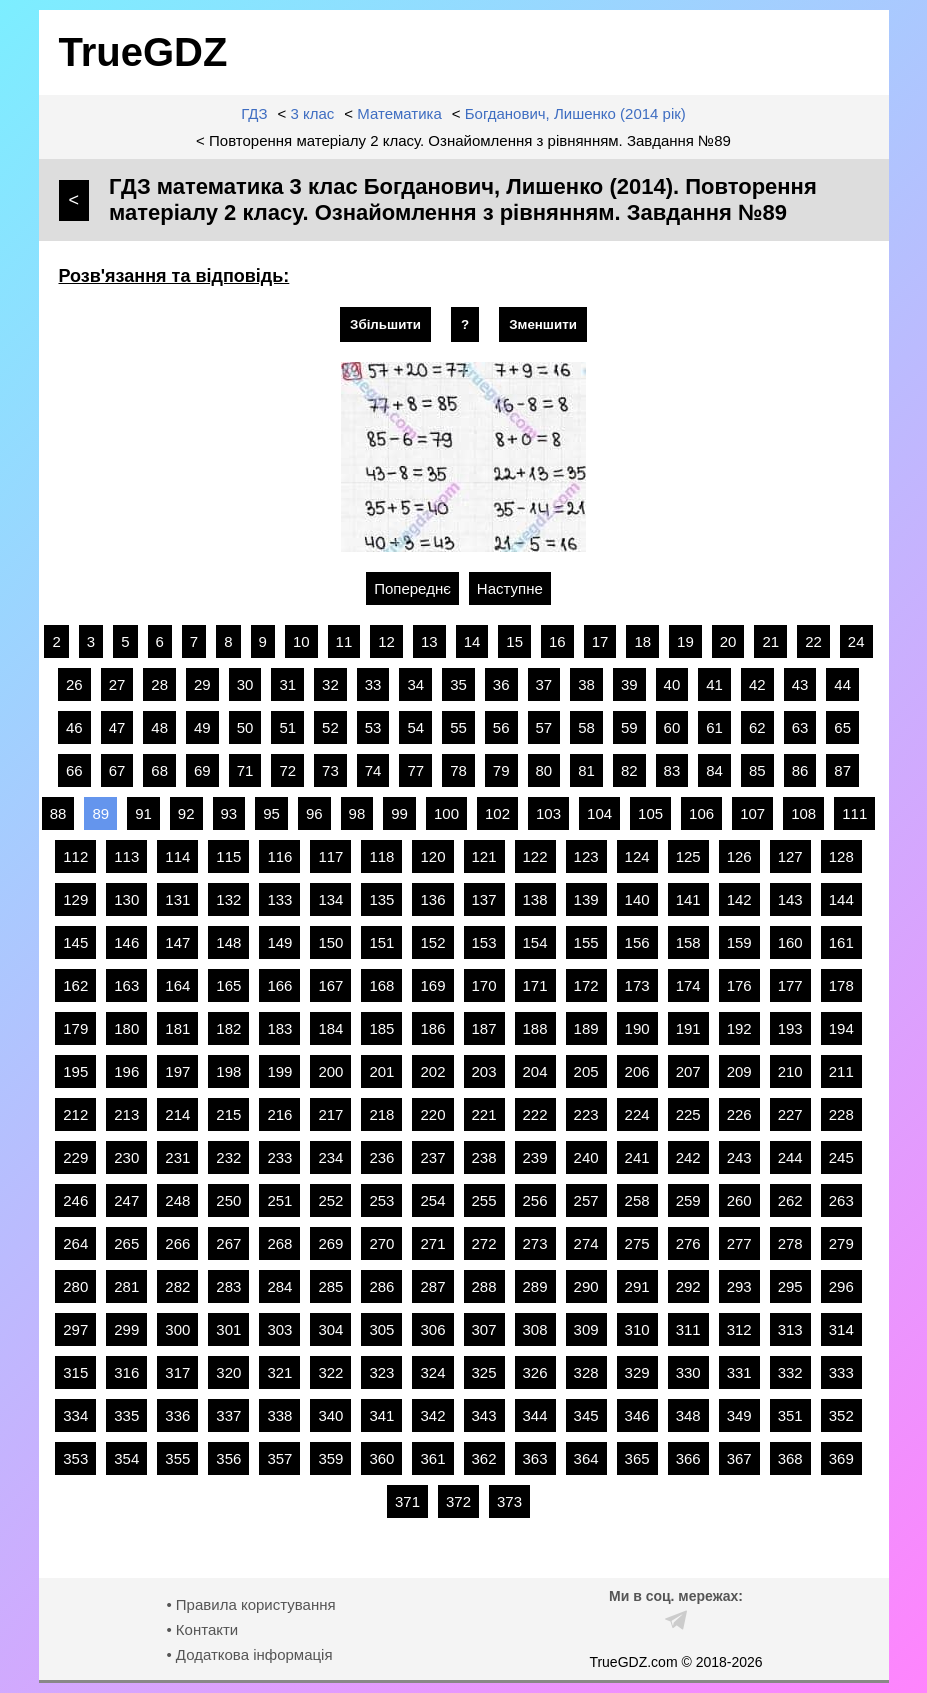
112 (75, 856)
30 (245, 684)
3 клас (312, 113)
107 (752, 813)
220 (432, 1114)
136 (432, 899)
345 (586, 1415)
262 (790, 1200)
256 (535, 1200)
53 (373, 727)
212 (75, 1114)
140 (637, 899)
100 (446, 813)
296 (841, 1286)
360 (381, 1458)
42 (757, 684)
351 (790, 1415)
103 (548, 813)
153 (484, 942)
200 (330, 1071)
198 (228, 1071)
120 (432, 856)
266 (177, 1243)
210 (790, 1071)
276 (688, 1243)
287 (432, 1286)
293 (739, 1286)
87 (842, 770)
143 (790, 899)
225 (688, 1114)
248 (177, 1200)
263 (841, 1200)
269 (330, 1243)
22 (813, 641)
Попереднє (412, 588)
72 (287, 770)
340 (330, 1415)
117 (330, 856)
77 (415, 770)
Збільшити (385, 324)
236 (381, 1157)
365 (637, 1458)
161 (841, 942)
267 (228, 1243)
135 (381, 899)
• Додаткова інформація (249, 1654)
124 (637, 856)
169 (432, 985)
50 (245, 727)
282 (177, 1286)
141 (688, 899)
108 (803, 813)
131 (177, 899)
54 (415, 727)
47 (117, 727)
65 (842, 727)
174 (688, 985)
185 (381, 1028)
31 (287, 684)
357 (279, 1458)
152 (432, 942)
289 (535, 1286)
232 (228, 1157)
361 (432, 1458)
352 (841, 1415)
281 (126, 1286)
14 (472, 641)
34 (415, 684)
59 (629, 727)
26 (74, 684)
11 (344, 641)
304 (330, 1329)
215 (228, 1114)
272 (484, 1243)
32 (330, 684)
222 (535, 1114)
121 (484, 856)
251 (279, 1200)
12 (386, 641)
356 (228, 1458)
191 (688, 1028)
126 (739, 856)
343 (484, 1415)
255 (484, 1200)
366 (688, 1458)
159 (739, 942)
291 (637, 1286)
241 (637, 1157)
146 (126, 942)
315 (75, 1372)
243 (739, 1157)
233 (279, 1157)
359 (330, 1458)
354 (126, 1458)
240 (586, 1157)
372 (458, 1501)
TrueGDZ (143, 52)
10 (301, 641)
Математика (399, 113)
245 (841, 1157)
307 (484, 1329)
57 (544, 727)
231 (177, 1157)
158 (688, 942)
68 (159, 770)
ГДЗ (254, 113)
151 (381, 942)
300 (177, 1329)
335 (126, 1415)
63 (800, 727)
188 (535, 1028)
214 (177, 1114)
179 (75, 1028)
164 (177, 985)
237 (432, 1157)
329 (637, 1372)
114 (177, 856)
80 (544, 770)
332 (790, 1372)
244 (790, 1157)
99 (399, 813)
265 (126, 1243)
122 (535, 856)
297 (75, 1329)
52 (330, 727)
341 (381, 1415)
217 (330, 1114)
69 (202, 770)
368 (790, 1458)
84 (714, 770)
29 (202, 684)
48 (159, 727)
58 (586, 727)
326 (535, 1372)
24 (856, 641)
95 (271, 813)
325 (484, 1372)
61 (714, 727)
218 (381, 1114)
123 (586, 856)
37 (544, 684)
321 (279, 1372)
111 (854, 813)
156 (637, 942)
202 (432, 1071)
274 (586, 1243)
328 (586, 1372)
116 (279, 856)
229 (75, 1157)
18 (642, 641)
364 (586, 1458)
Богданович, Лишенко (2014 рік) (575, 113)
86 (800, 770)
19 (685, 641)
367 (739, 1458)
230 (126, 1157)
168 (381, 985)
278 (790, 1243)
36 (501, 684)
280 (75, 1286)
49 (202, 727)
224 (637, 1114)
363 (535, 1458)
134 (330, 899)
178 (841, 985)
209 (739, 1071)
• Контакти (202, 1629)
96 (314, 813)
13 (429, 641)
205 (586, 1071)
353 (75, 1458)
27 (117, 684)
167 (330, 985)
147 (177, 942)
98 (357, 813)
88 (58, 813)
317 (177, 1372)
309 (586, 1329)
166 (279, 985)
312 (739, 1329)
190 (637, 1028)
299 (126, 1329)
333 (841, 1372)
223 (586, 1114)
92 (186, 813)
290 (586, 1286)
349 (739, 1415)
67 (117, 770)
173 (637, 985)
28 (159, 684)
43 (800, 684)
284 (279, 1286)
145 (75, 942)
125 (688, 856)
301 (228, 1329)
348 (688, 1415)
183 (279, 1028)
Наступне (510, 588)
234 (330, 1157)
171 (535, 985)
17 (600, 641)
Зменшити (543, 324)
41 (714, 684)
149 (279, 942)
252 (330, 1200)
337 (228, 1415)
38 (586, 684)
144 (841, 899)
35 (458, 684)
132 (228, 899)
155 (586, 942)
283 (228, 1286)
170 (484, 985)
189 (586, 1028)
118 (381, 856)
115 (228, 856)
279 (841, 1243)
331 (739, 1372)
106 (701, 813)
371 (407, 1501)
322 (330, 1372)
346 (637, 1415)
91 (143, 813)
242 (688, 1157)
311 (688, 1329)
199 (279, 1071)
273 (535, 1243)
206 (637, 1071)
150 (330, 942)
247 (126, 1200)
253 (381, 1200)
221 (484, 1114)
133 (279, 899)
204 (535, 1071)
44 (842, 684)
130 (126, 899)
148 (228, 942)
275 (637, 1243)
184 (330, 1028)
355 (177, 1458)
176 (739, 985)
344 (535, 1415)
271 (432, 1243)
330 (688, 1372)
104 (599, 813)
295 (790, 1286)
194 (841, 1028)
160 (790, 942)
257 (586, 1200)
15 (514, 641)
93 (229, 813)
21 (770, 641)
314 (841, 1329)
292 (688, 1286)
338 (279, 1415)
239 (535, 1157)
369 (841, 1458)
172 (586, 985)
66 (74, 770)
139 (586, 899)
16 (557, 641)
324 (432, 1372)
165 (228, 985)
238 (484, 1157)
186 (432, 1028)
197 (177, 1071)
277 (739, 1243)
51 (287, 727)
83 (672, 770)
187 (484, 1028)
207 (688, 1071)
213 (126, 1114)
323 (381, 1372)
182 (228, 1028)
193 (790, 1028)
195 (75, 1071)
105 (650, 813)
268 (279, 1243)
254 (432, 1200)
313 (790, 1329)
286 (381, 1286)
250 (228, 1200)
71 (245, 770)
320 (228, 1372)
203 (484, 1071)
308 (535, 1329)
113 (126, 856)
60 (672, 727)
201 (381, 1071)
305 (381, 1329)
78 (458, 770)
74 (373, 770)
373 (509, 1501)
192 (739, 1028)
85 (757, 770)
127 (790, 856)
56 (501, 727)
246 (75, 1200)
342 (432, 1415)
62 (757, 727)
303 (279, 1329)
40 (672, 684)
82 (629, 770)
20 (728, 641)
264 (75, 1243)
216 (279, 1114)
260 (739, 1200)
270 (381, 1243)
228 (841, 1114)
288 (484, 1286)
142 (739, 899)
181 (177, 1028)
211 (841, 1071)
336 (177, 1415)
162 (75, 985)
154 (535, 942)
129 (75, 899)
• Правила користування (250, 1604)
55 (458, 727)
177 (790, 985)
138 (535, 899)
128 (841, 856)
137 (484, 899)
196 (126, 1071)
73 (330, 770)
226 (739, 1114)
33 (373, 684)
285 (330, 1286)
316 (126, 1372)
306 (432, 1329)
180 (126, 1028)
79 (501, 770)
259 (688, 1200)
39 (629, 684)
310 (637, 1329)
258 (637, 1200)
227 (790, 1114)
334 (75, 1415)
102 (497, 813)
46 (74, 727)
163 (126, 985)
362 (484, 1458)
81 (586, 770)
